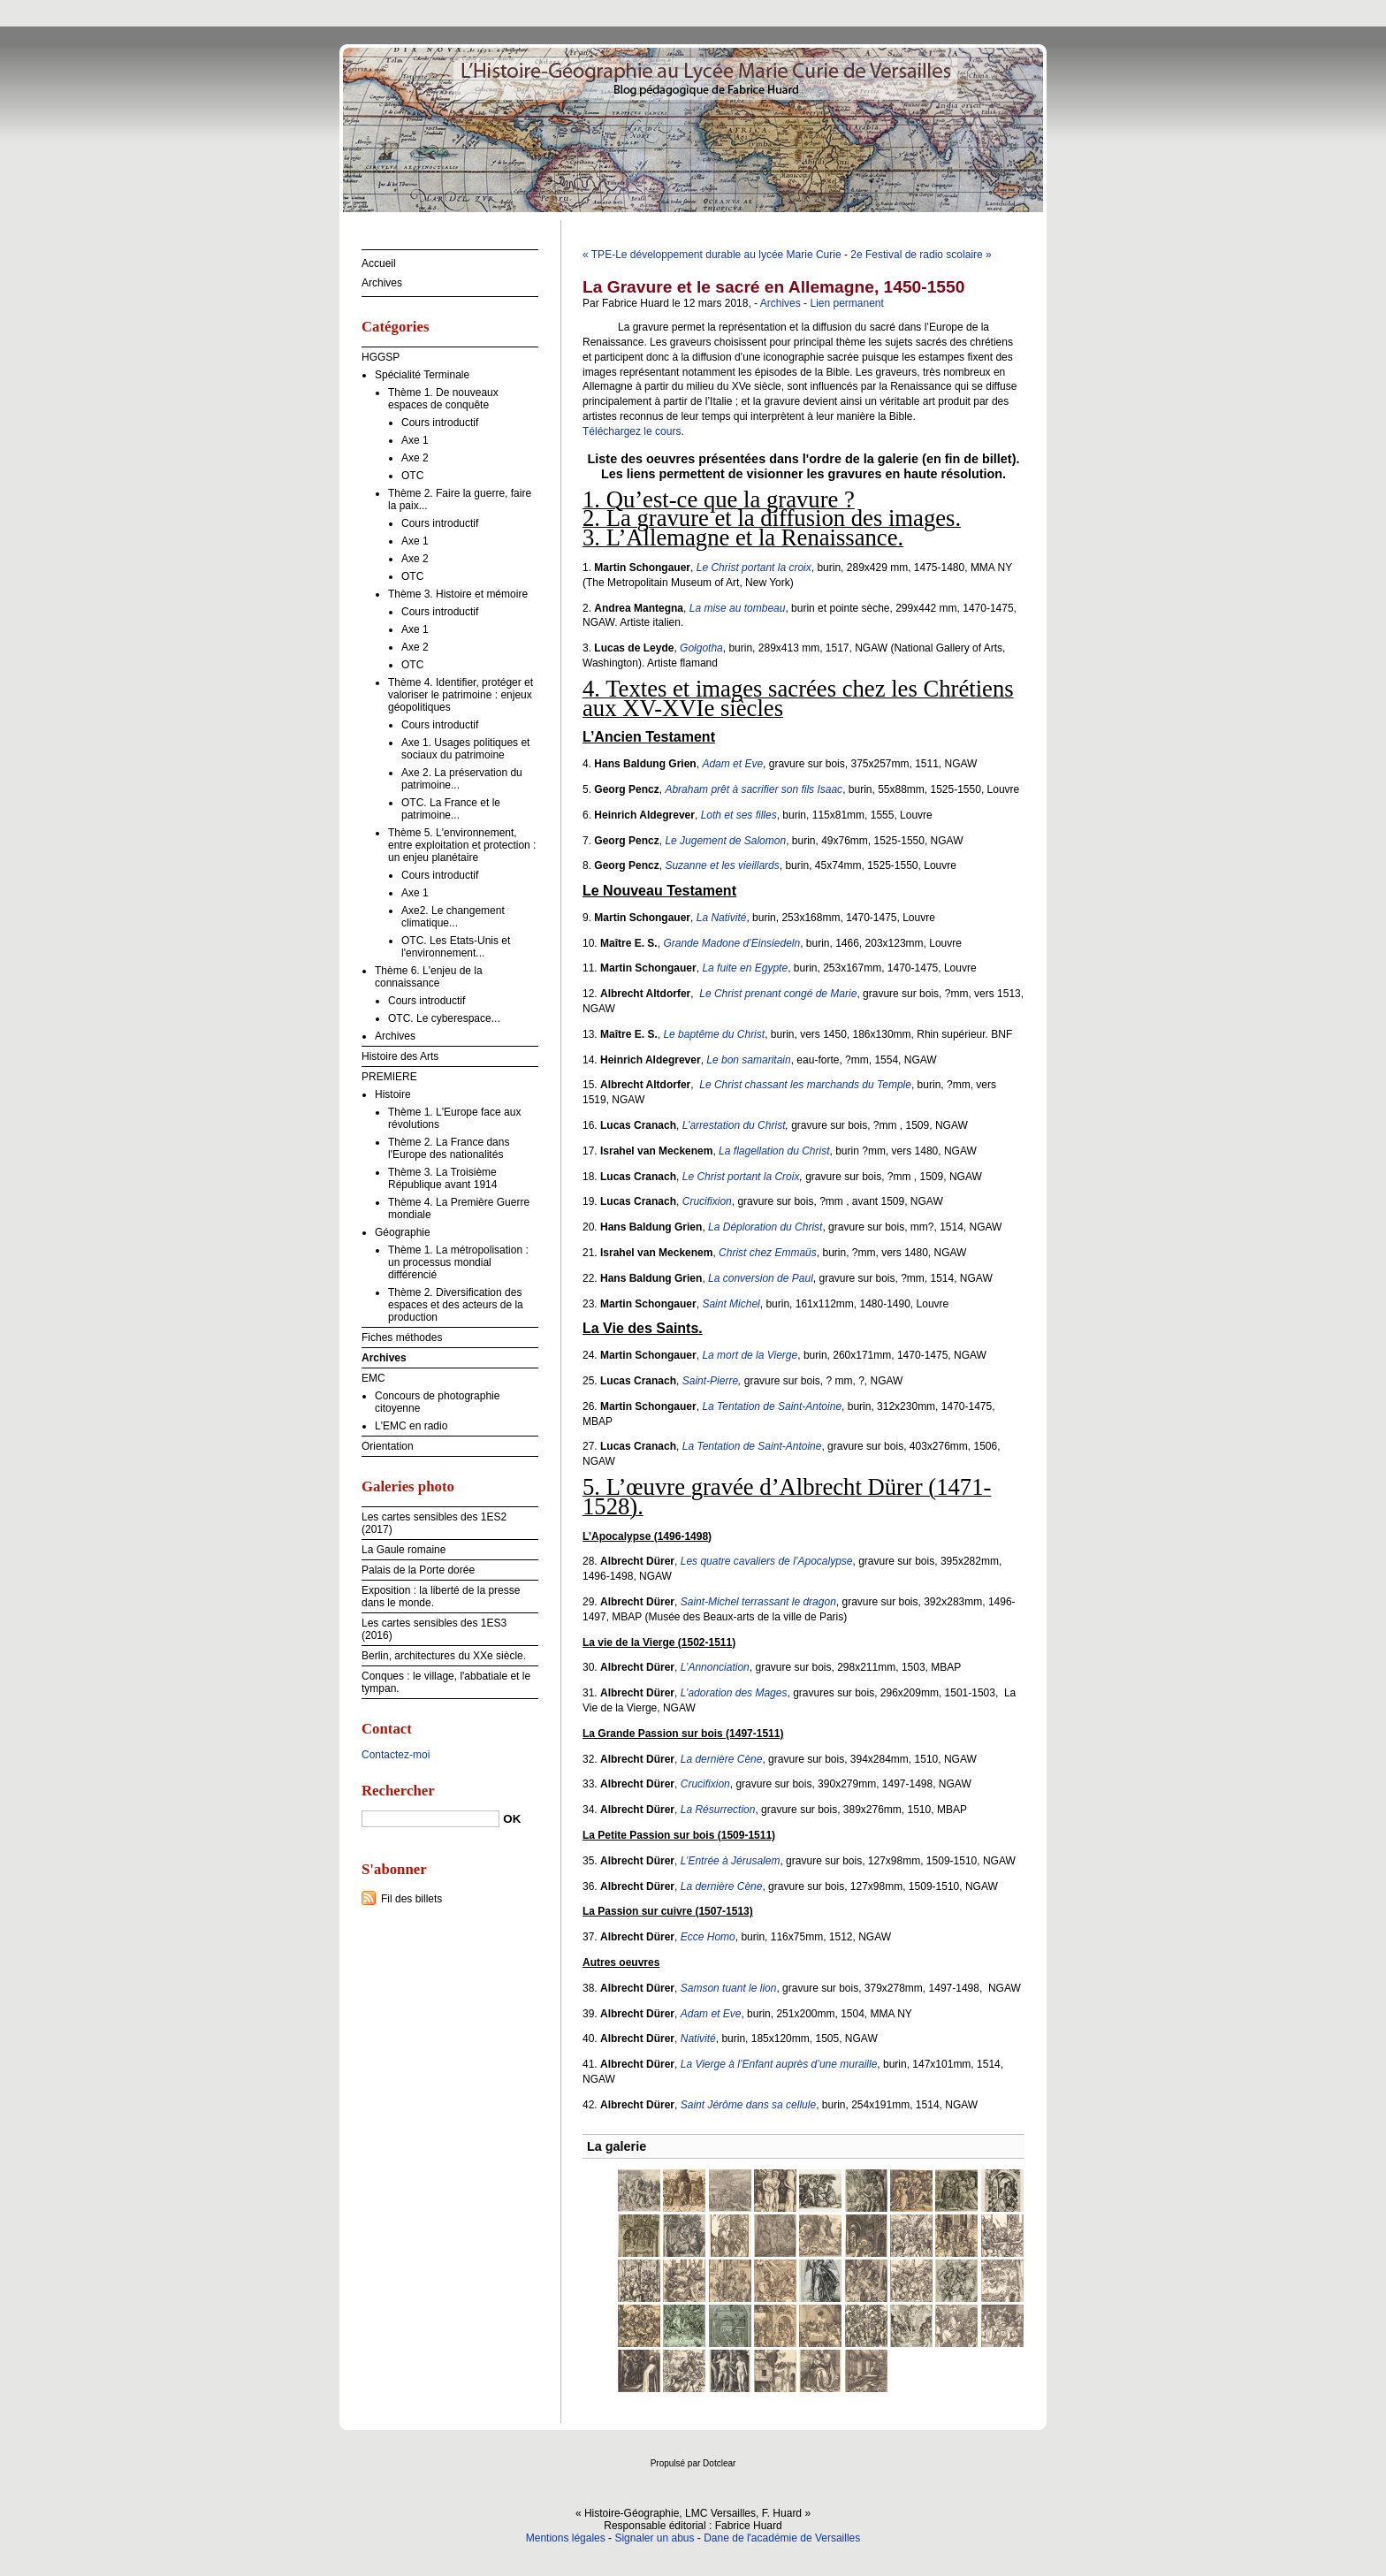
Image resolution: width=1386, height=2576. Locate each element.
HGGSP (381, 357)
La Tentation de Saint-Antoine (772, 1406)
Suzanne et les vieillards (722, 865)
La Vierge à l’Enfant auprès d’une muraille (779, 2064)
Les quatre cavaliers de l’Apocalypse (767, 1561)
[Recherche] (430, 1818)
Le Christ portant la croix (754, 567)
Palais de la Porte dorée (418, 1570)
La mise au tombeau (737, 608)
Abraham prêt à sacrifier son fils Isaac (753, 789)
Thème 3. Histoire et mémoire (458, 594)
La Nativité (722, 917)
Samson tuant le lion (729, 1988)
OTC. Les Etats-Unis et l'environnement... (455, 946)
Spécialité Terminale (422, 375)
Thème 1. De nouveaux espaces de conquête (443, 398)
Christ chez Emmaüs (768, 1252)
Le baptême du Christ (714, 1034)
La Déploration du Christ (765, 1227)
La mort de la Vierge (749, 1355)
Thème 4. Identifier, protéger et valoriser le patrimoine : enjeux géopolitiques (460, 694)
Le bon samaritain (748, 1060)
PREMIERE (389, 1077)
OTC (412, 475)
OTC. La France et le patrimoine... (450, 808)
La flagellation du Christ (774, 1151)
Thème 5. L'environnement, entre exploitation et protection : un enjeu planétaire (462, 845)
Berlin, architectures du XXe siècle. (444, 1656)
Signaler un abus (654, 2538)
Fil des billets (411, 1899)
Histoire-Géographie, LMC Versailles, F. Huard (693, 127)
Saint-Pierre (710, 1381)
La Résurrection (718, 1809)
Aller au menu (1247, 12)
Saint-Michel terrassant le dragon (758, 1602)
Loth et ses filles (739, 815)
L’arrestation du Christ (734, 1125)
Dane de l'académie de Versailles (782, 2538)
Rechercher (398, 1790)
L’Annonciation (715, 1667)
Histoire (393, 1094)
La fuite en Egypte (745, 968)
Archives (780, 303)
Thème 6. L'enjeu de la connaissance (429, 976)
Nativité (698, 2038)
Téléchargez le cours (632, 431)
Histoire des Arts (400, 1056)
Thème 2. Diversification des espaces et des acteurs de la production (455, 1304)
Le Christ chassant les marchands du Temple (805, 1084)
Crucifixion (707, 1201)
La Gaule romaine (404, 1549)
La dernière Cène (722, 1759)
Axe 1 (415, 440)
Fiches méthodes (402, 1337)
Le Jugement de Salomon (725, 841)
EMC (373, 1378)
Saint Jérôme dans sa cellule (748, 2105)
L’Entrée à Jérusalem (731, 1861)
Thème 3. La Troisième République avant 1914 (442, 1178)
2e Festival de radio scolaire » (920, 254)
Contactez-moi (396, 1755)
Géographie (402, 1232)
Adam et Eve (732, 764)
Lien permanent (846, 303)
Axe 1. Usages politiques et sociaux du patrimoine (465, 748)
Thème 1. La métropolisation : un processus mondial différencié (458, 1262)
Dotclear (719, 2463)
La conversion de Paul (760, 1278)
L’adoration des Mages (734, 1693)
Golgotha (701, 648)
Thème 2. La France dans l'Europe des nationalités (448, 1148)
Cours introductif (439, 422)
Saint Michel (730, 1304)
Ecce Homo (708, 1937)
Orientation (388, 1446)
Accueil (379, 263)
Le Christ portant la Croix (741, 1176)
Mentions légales (565, 2538)
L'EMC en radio (411, 1426)
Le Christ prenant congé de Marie (778, 993)
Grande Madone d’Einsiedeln (731, 943)
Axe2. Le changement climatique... (453, 916)
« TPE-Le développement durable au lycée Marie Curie (712, 254)
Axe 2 (415, 458)
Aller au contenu (1169, 12)
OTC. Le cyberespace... (444, 1018)
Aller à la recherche (1334, 12)
